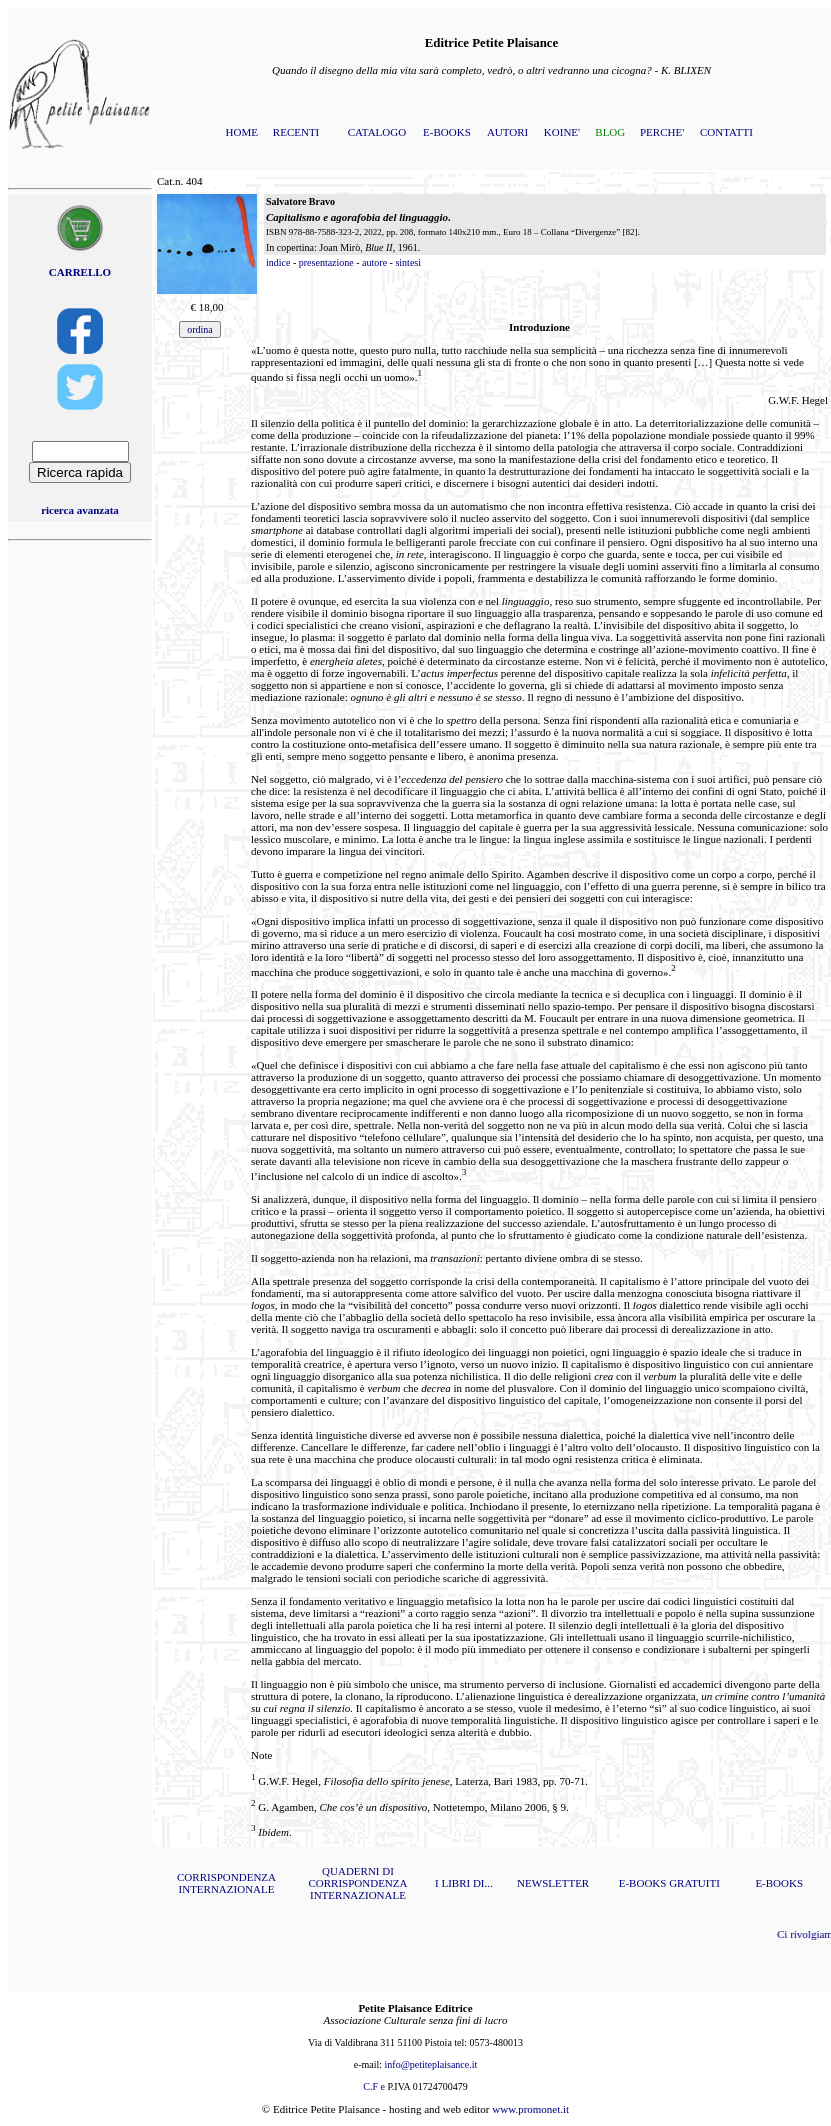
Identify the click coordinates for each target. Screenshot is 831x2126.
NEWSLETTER (553, 1883)
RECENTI (296, 132)
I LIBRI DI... (464, 1883)
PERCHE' (662, 132)
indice (278, 262)
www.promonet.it (530, 2109)
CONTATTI (726, 132)
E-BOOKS (447, 132)
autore (374, 262)
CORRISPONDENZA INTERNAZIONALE (226, 1883)
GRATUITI (694, 1883)
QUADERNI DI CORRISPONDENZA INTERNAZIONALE (357, 1883)
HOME (242, 132)
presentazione (326, 262)
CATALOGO (377, 132)
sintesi (408, 262)
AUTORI (507, 132)
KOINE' (562, 132)
